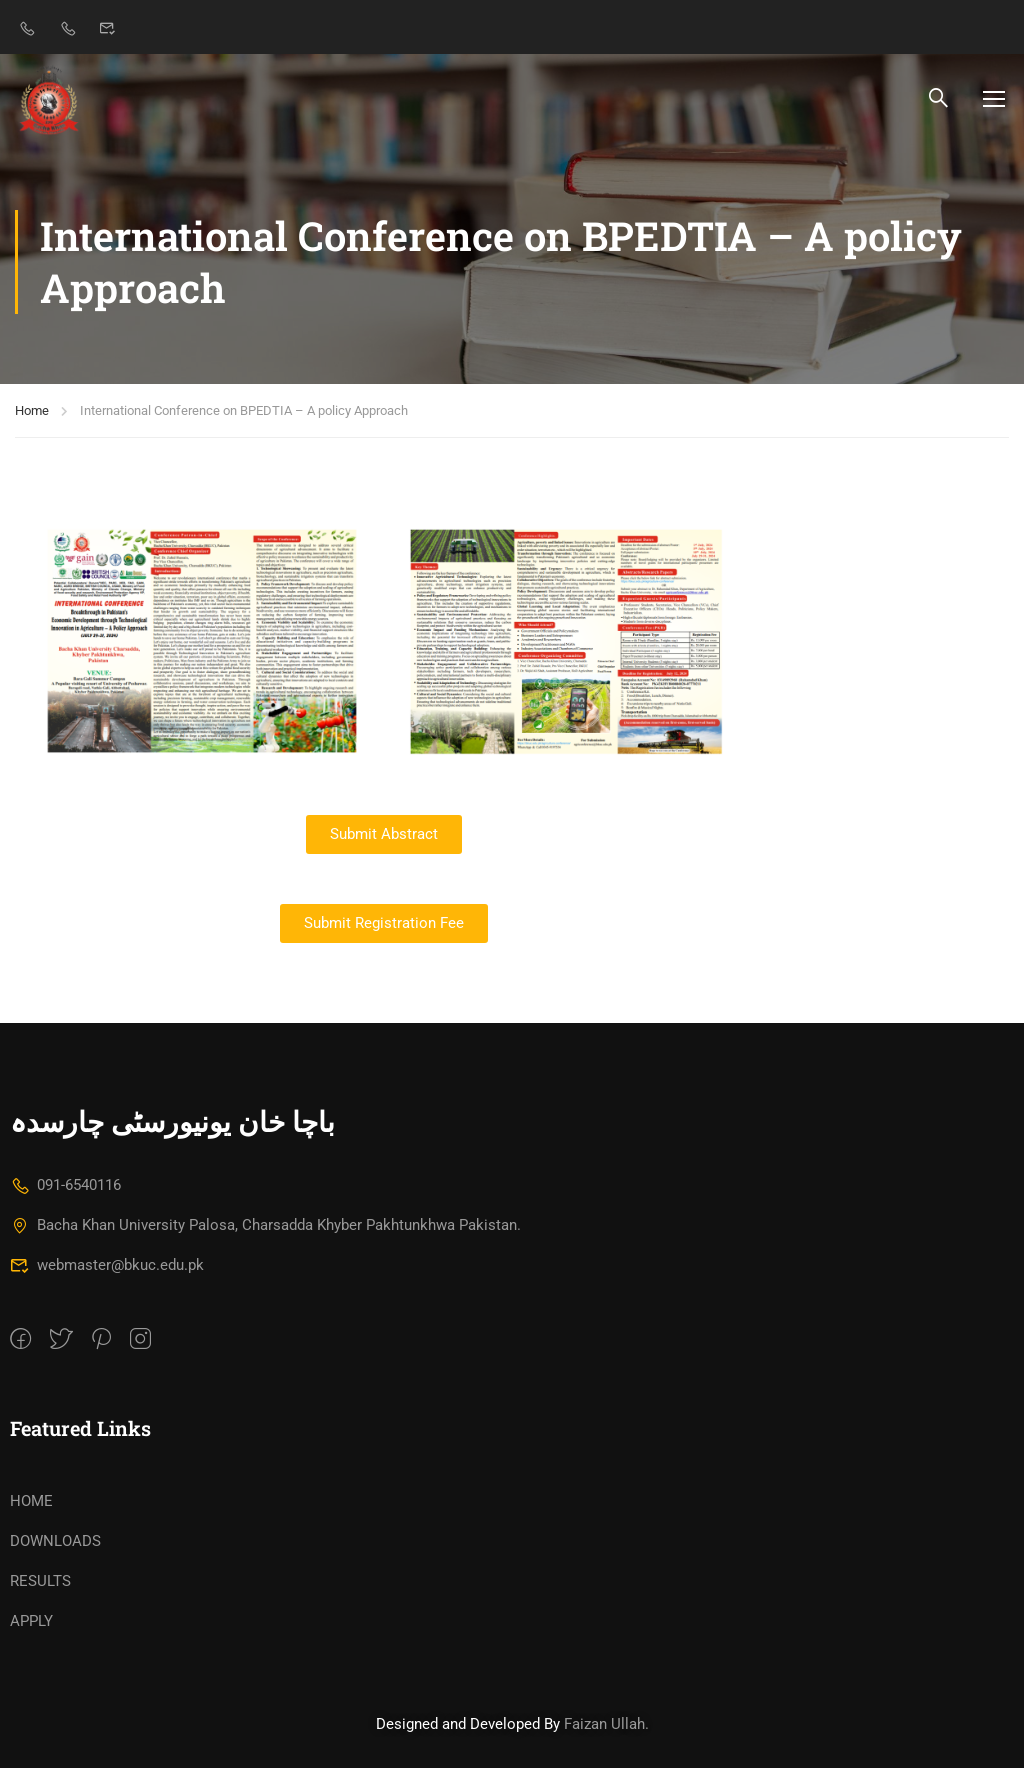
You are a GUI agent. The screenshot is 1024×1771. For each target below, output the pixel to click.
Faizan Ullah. (606, 1727)
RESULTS (40, 1584)
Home (32, 413)
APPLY (31, 1624)
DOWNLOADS (55, 1544)
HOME (31, 1504)
